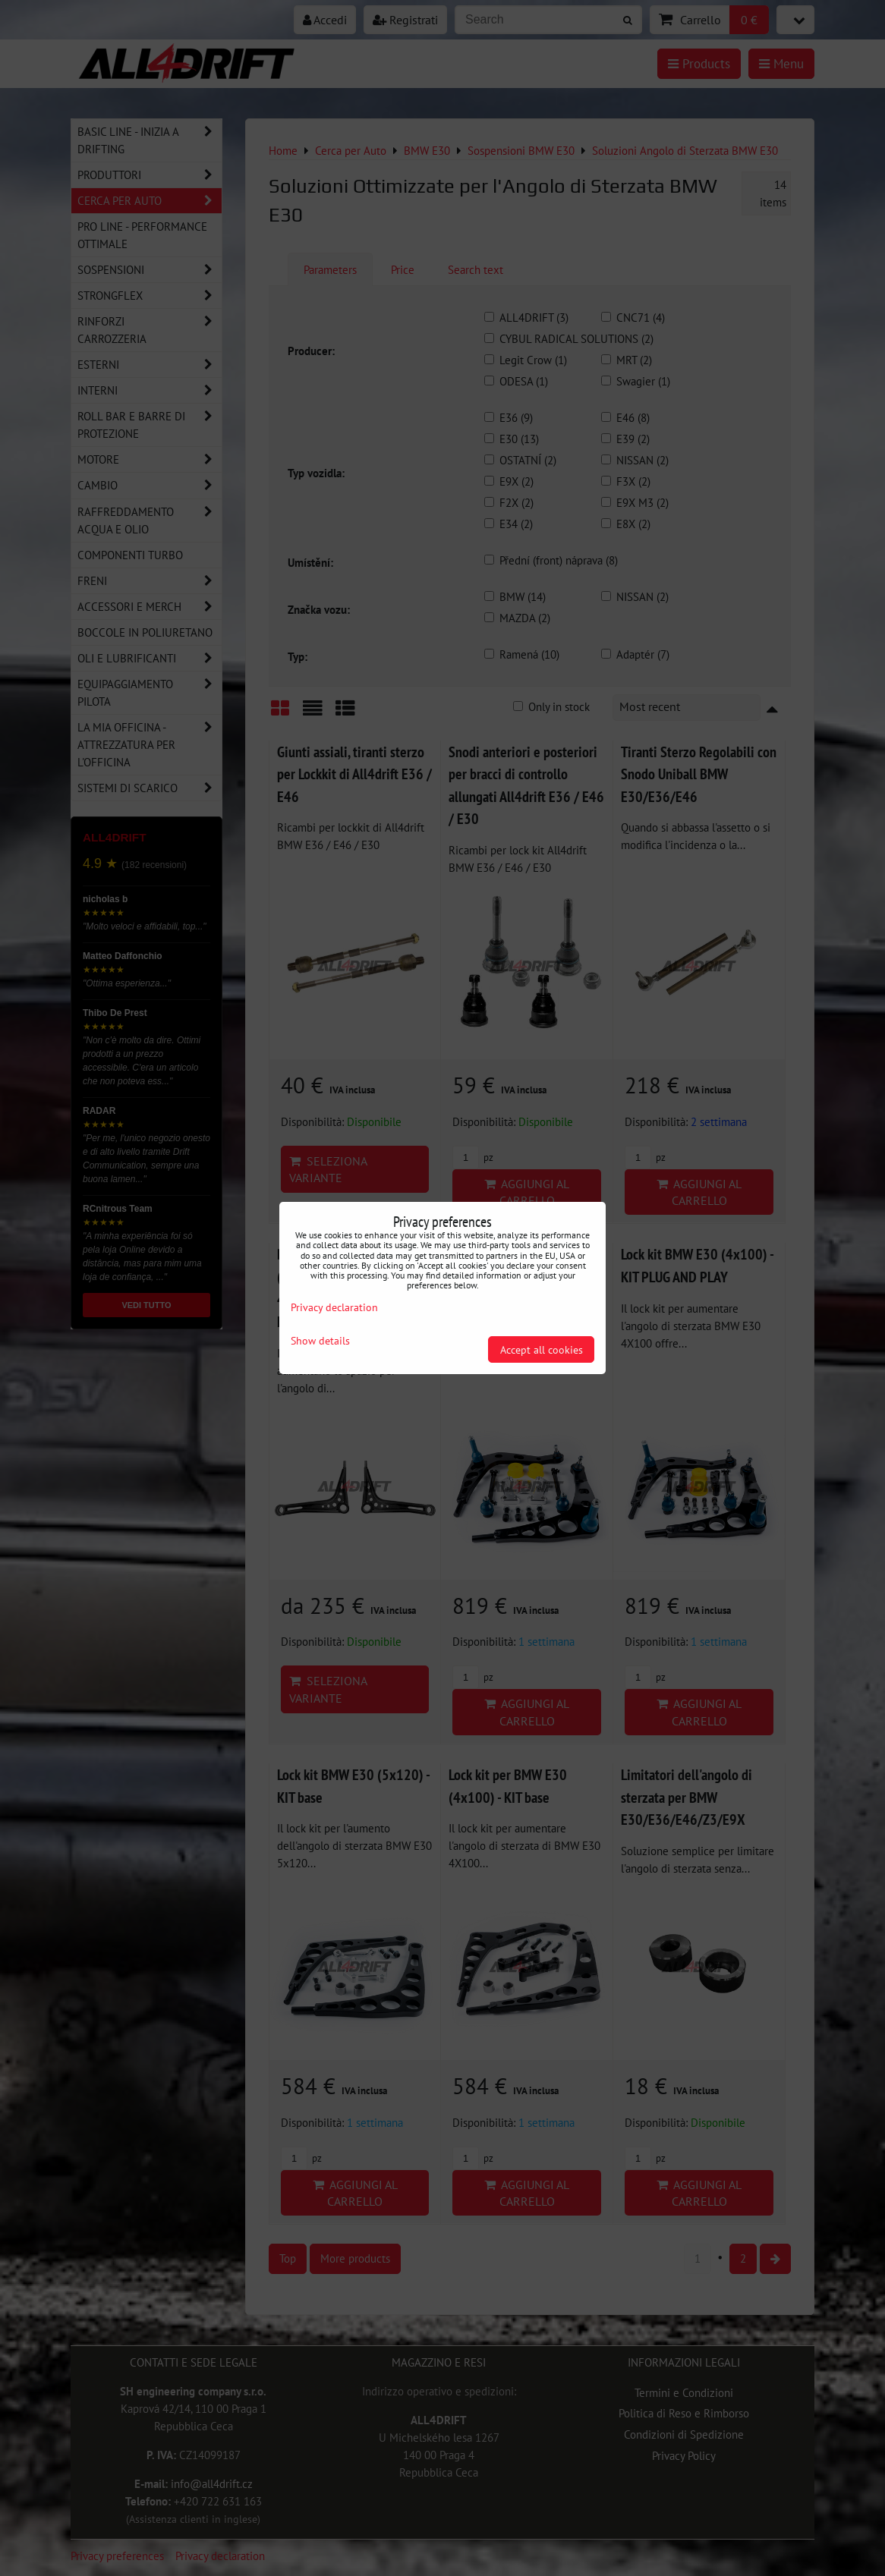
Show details (320, 1341)
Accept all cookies (541, 1349)
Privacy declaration (334, 1307)
